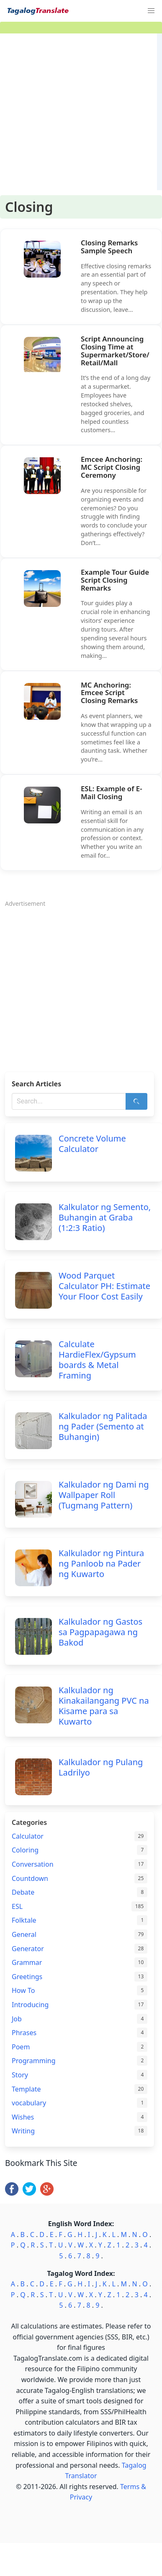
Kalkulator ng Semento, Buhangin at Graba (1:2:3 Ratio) (105, 1217)
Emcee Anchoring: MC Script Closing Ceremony (111, 467)
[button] (151, 11)
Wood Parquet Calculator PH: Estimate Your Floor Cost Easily (104, 1286)
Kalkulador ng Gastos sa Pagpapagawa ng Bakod (100, 1632)
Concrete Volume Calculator (92, 1143)
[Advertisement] (78, 111)
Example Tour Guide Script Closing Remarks (115, 580)
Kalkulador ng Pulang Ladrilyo (101, 1767)
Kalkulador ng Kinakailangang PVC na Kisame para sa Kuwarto (104, 1705)
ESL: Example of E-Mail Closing (111, 792)
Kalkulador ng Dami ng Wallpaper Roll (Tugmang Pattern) (104, 1495)
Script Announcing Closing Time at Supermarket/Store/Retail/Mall (115, 350)
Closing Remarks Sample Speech (109, 246)
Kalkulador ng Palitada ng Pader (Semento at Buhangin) (103, 1426)
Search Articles (36, 1083)
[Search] (136, 1101)
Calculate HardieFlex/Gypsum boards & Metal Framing (97, 1359)
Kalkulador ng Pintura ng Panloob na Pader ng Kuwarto (101, 1563)
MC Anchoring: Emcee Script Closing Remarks (109, 693)
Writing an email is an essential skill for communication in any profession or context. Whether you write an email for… (112, 833)
